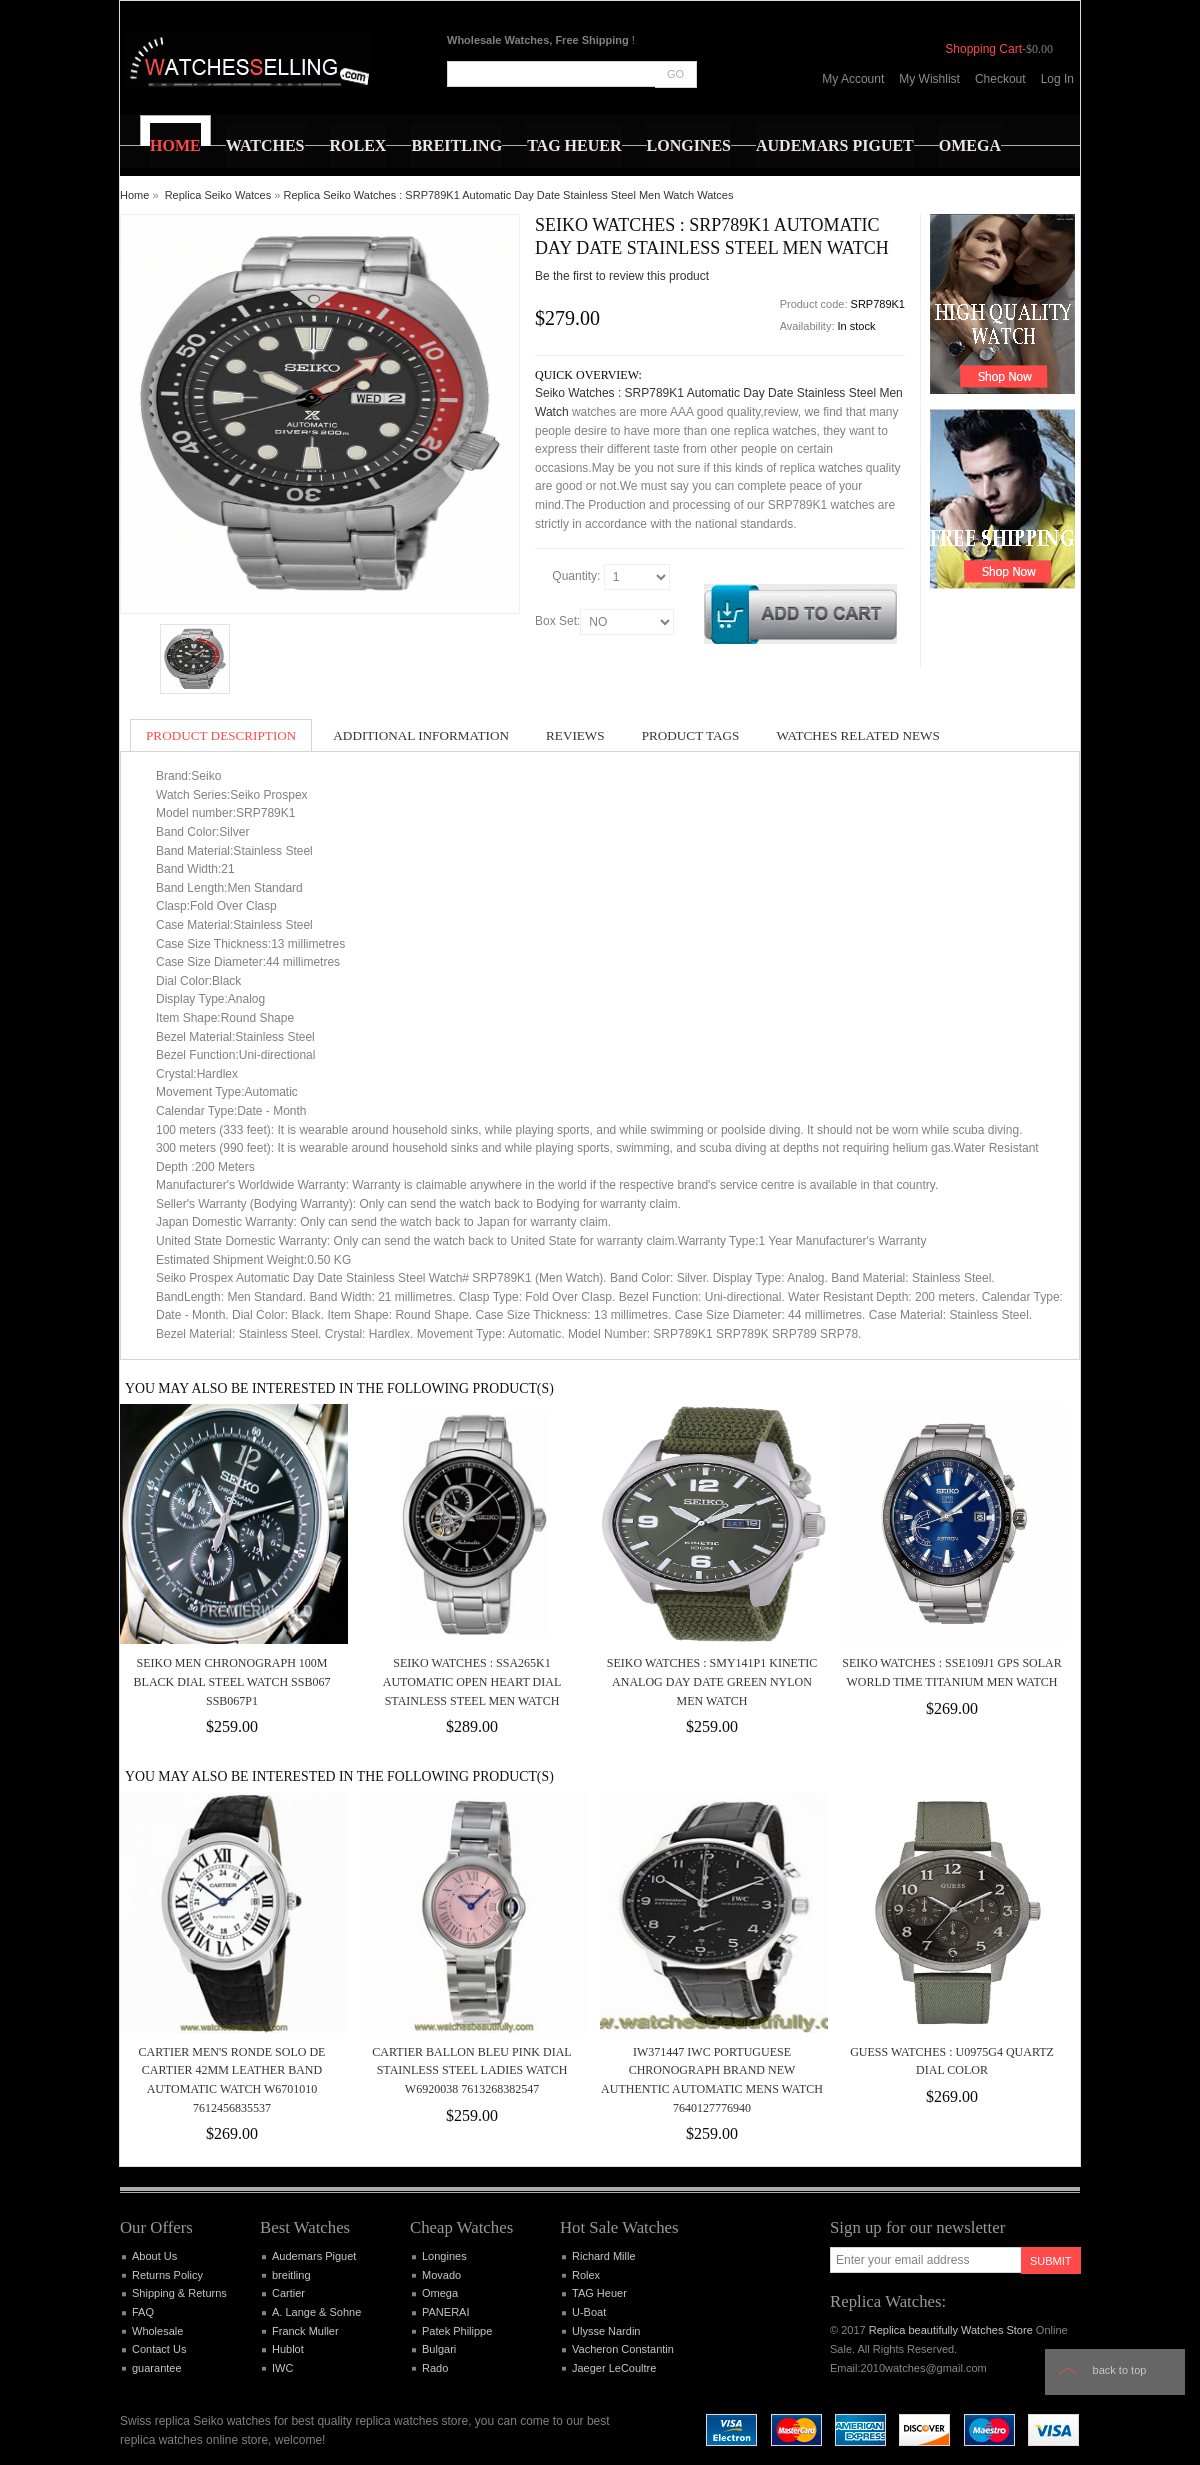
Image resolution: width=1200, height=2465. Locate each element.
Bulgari (439, 2349)
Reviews (575, 735)
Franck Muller (305, 2331)
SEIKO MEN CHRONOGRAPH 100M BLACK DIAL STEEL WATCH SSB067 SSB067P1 (232, 1681)
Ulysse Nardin (606, 2331)
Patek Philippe (457, 2331)
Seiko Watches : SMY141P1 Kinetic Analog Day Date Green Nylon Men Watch (712, 1681)
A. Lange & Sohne (316, 2312)
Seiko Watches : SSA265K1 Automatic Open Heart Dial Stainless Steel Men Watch (472, 1681)
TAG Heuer (599, 2293)
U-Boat (589, 2312)
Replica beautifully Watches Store (951, 2330)
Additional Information (421, 735)
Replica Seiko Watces (218, 195)
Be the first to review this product (622, 276)
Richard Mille (604, 2256)
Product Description (221, 735)
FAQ (143, 2312)
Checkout (1000, 79)
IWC (282, 2368)
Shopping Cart (983, 49)
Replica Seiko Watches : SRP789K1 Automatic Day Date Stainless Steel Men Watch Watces (509, 195)
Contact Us (159, 2349)
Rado (435, 2368)
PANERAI (445, 2312)
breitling (291, 2275)
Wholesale (157, 2331)
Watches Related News (857, 735)
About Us (154, 2256)
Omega (440, 2293)
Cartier (288, 2293)
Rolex (586, 2275)
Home (134, 195)
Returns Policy (167, 2275)
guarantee (157, 2368)
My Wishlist (929, 79)
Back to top (1120, 2370)
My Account (853, 79)
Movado (441, 2275)
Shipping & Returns (179, 2293)
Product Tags (691, 735)
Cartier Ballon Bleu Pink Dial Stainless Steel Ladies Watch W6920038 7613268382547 (471, 2070)
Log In (1057, 79)
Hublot (288, 2349)
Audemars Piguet (314, 2256)
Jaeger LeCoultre (614, 2368)
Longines (444, 2256)
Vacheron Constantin (623, 2349)
